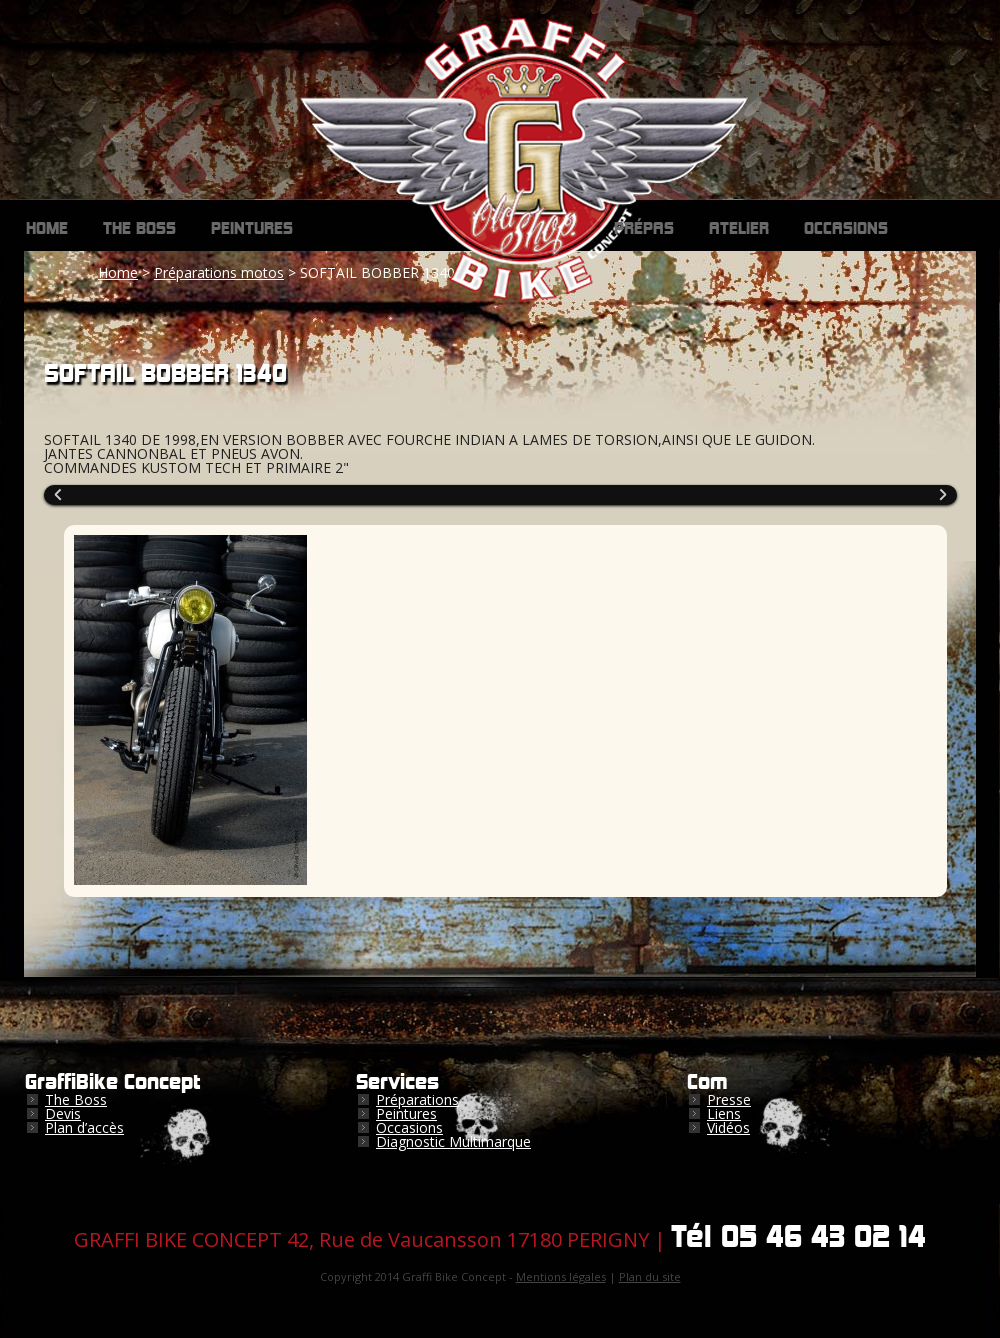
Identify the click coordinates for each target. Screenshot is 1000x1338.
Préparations (417, 1099)
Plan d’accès (84, 1127)
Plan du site (650, 1276)
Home (47, 229)
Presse (729, 1099)
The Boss (139, 229)
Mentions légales (561, 1276)
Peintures (252, 229)
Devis (63, 1113)
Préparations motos (219, 272)
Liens (724, 1113)
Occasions (846, 229)
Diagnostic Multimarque (453, 1141)
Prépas (644, 229)
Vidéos (728, 1127)
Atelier (739, 229)
